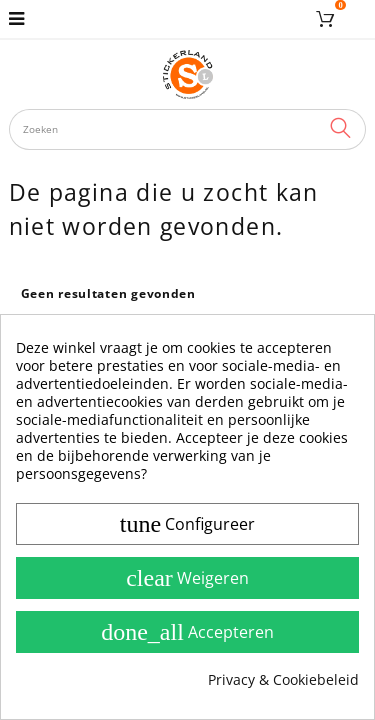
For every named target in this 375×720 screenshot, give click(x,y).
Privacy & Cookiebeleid (283, 680)
